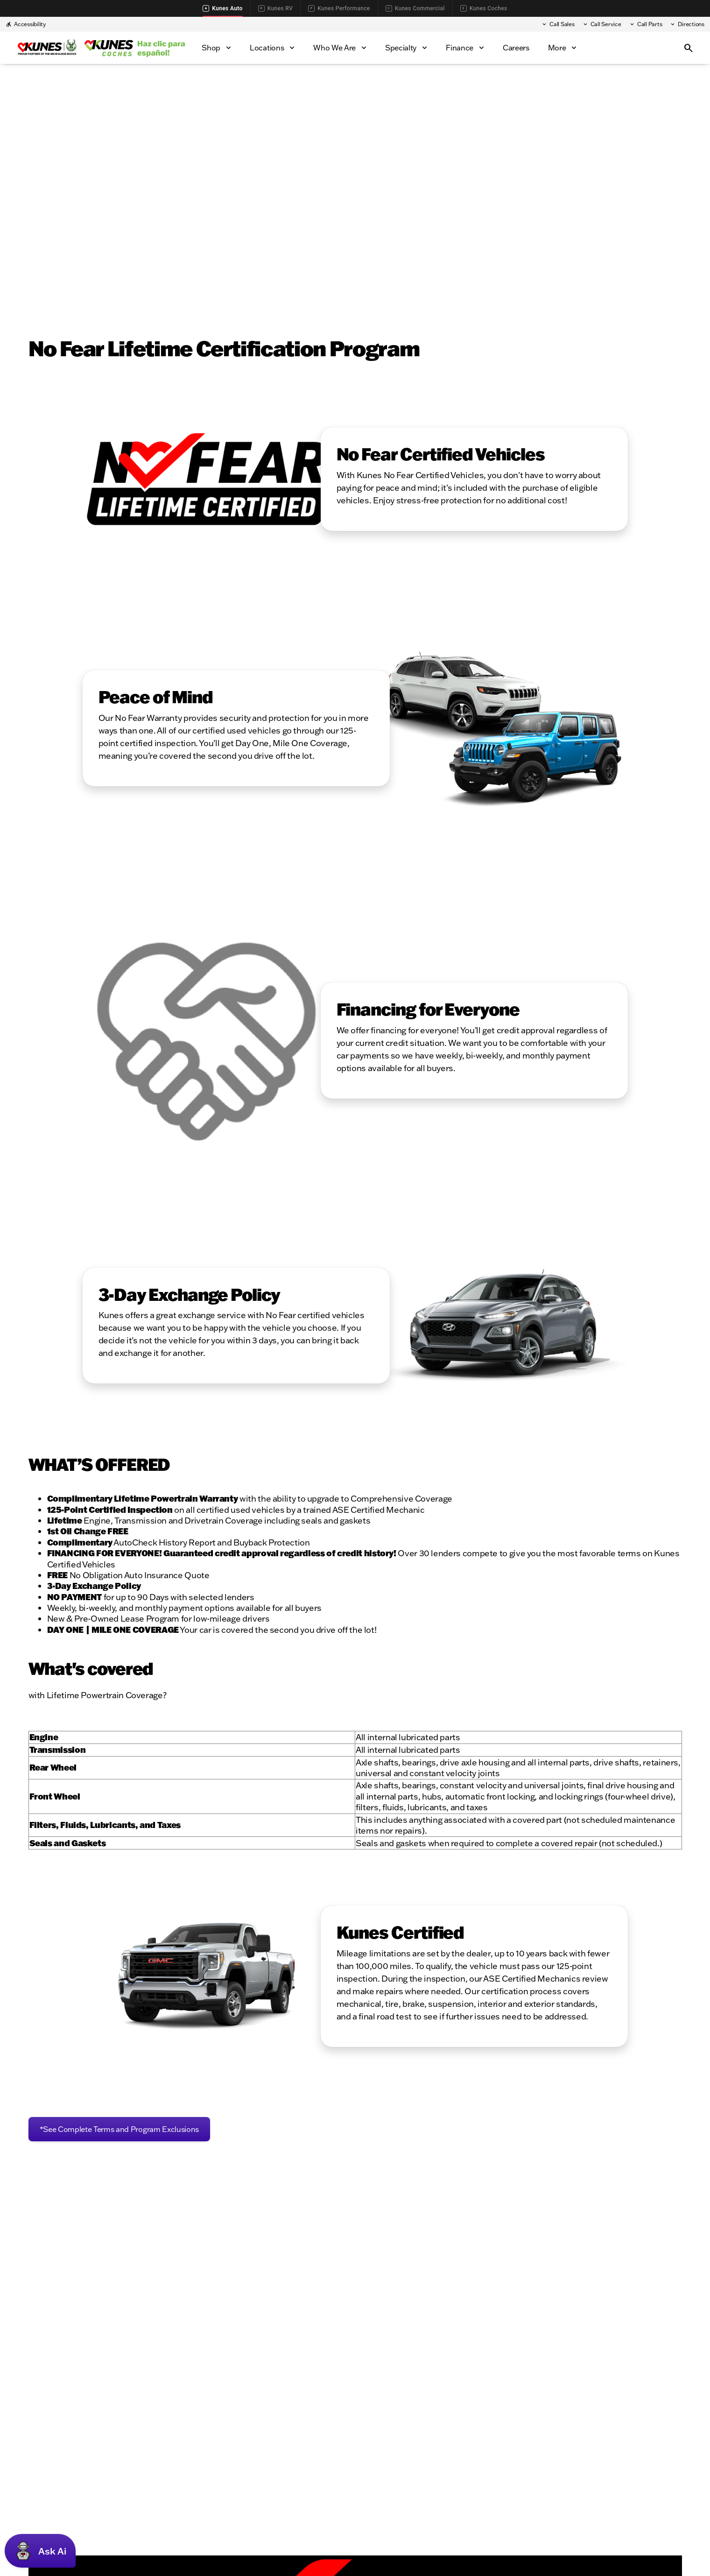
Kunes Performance (339, 8)
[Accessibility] (26, 24)
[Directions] (687, 24)
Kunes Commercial (415, 8)
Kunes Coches (483, 8)
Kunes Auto (222, 8)
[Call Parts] (645, 24)
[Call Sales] (557, 24)
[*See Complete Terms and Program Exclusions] (119, 2129)
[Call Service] (601, 24)
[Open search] (688, 48)
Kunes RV (275, 8)
